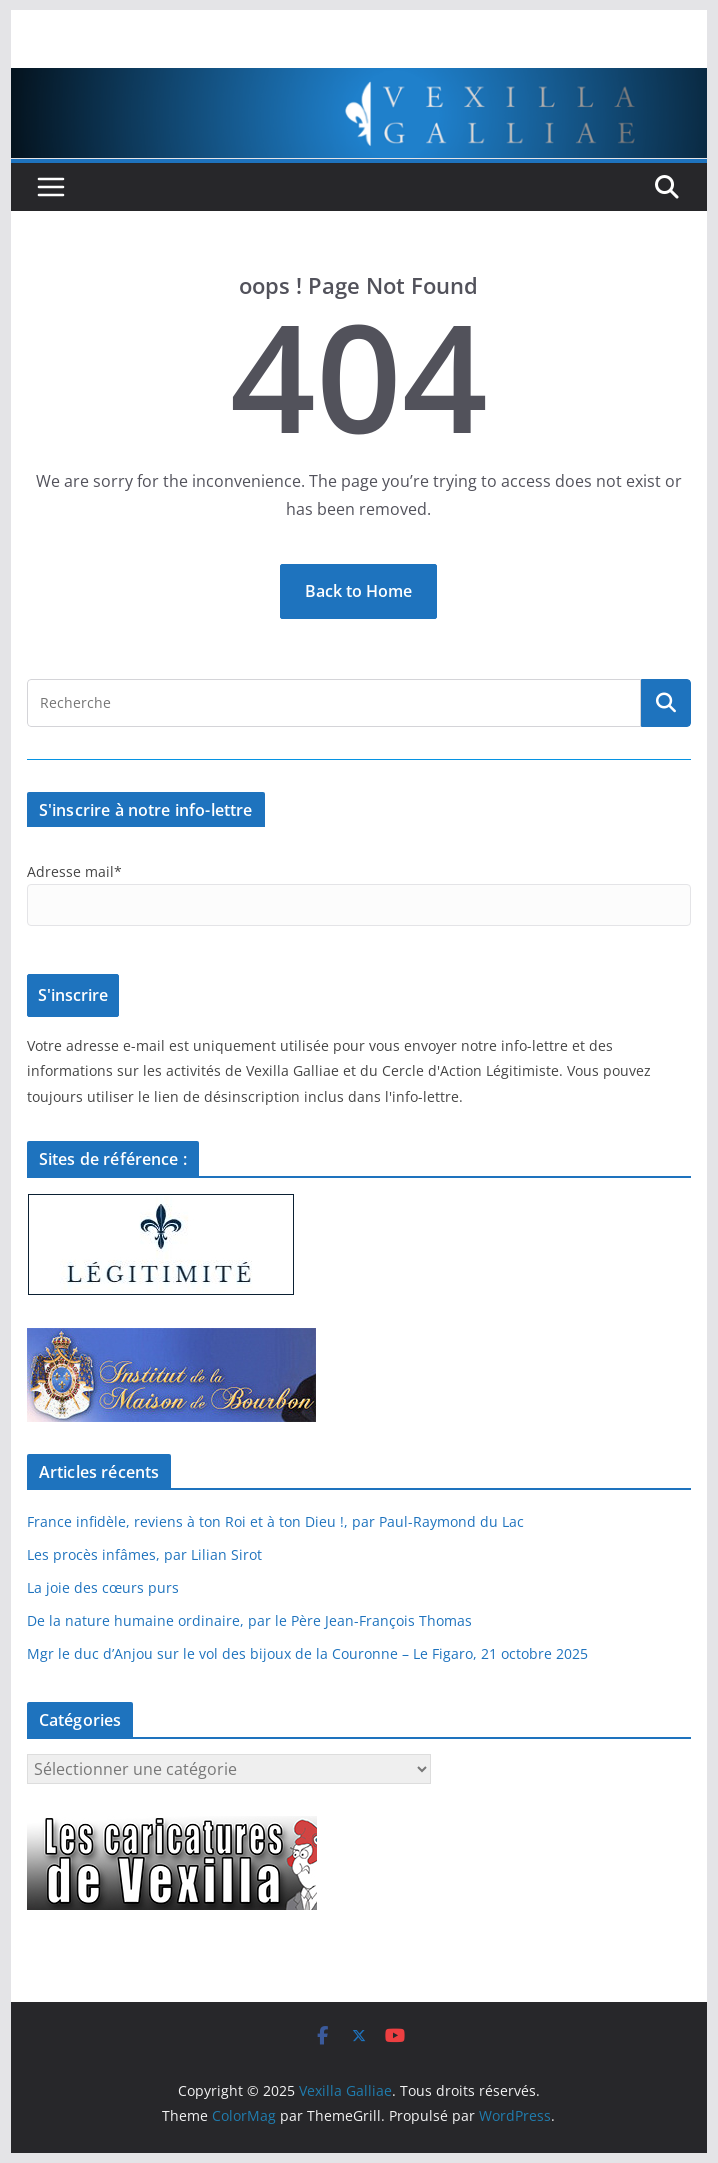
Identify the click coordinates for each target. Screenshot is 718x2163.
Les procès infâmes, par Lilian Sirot (144, 1554)
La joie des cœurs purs (103, 1587)
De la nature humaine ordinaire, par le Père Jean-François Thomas (249, 1620)
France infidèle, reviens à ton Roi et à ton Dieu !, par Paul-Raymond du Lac (275, 1521)
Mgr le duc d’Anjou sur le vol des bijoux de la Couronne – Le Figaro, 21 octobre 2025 (307, 1653)
